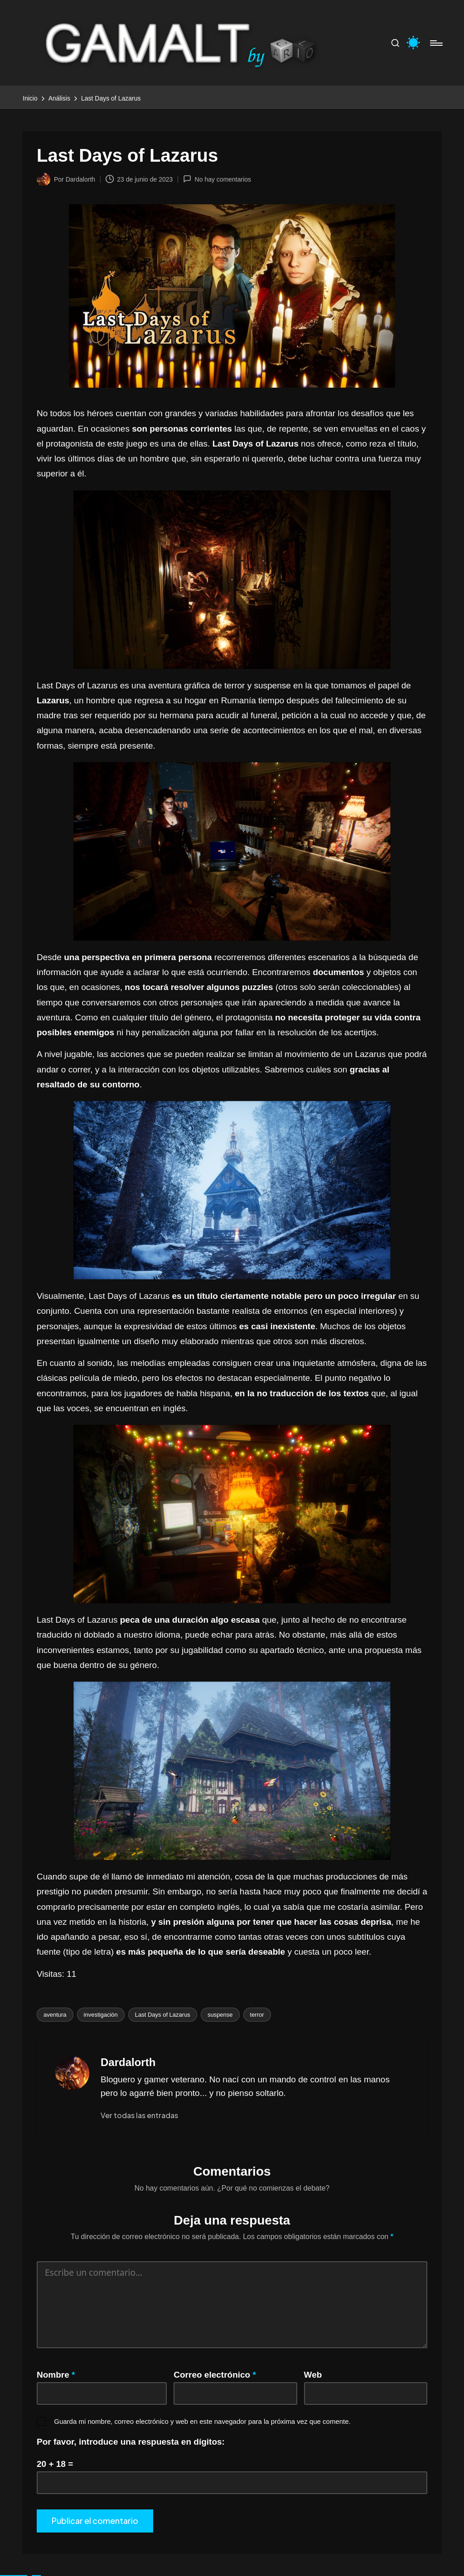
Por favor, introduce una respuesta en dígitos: (131, 2441)
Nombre (56, 2374)
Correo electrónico (215, 2374)
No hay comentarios (217, 179)
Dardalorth (128, 2062)
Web (313, 2374)
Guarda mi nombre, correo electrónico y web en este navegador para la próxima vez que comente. (202, 2421)
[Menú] (435, 43)
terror (257, 2014)
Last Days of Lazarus (162, 2014)
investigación (101, 2014)
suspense (220, 2014)
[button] (139, 2115)
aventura (55, 2014)
